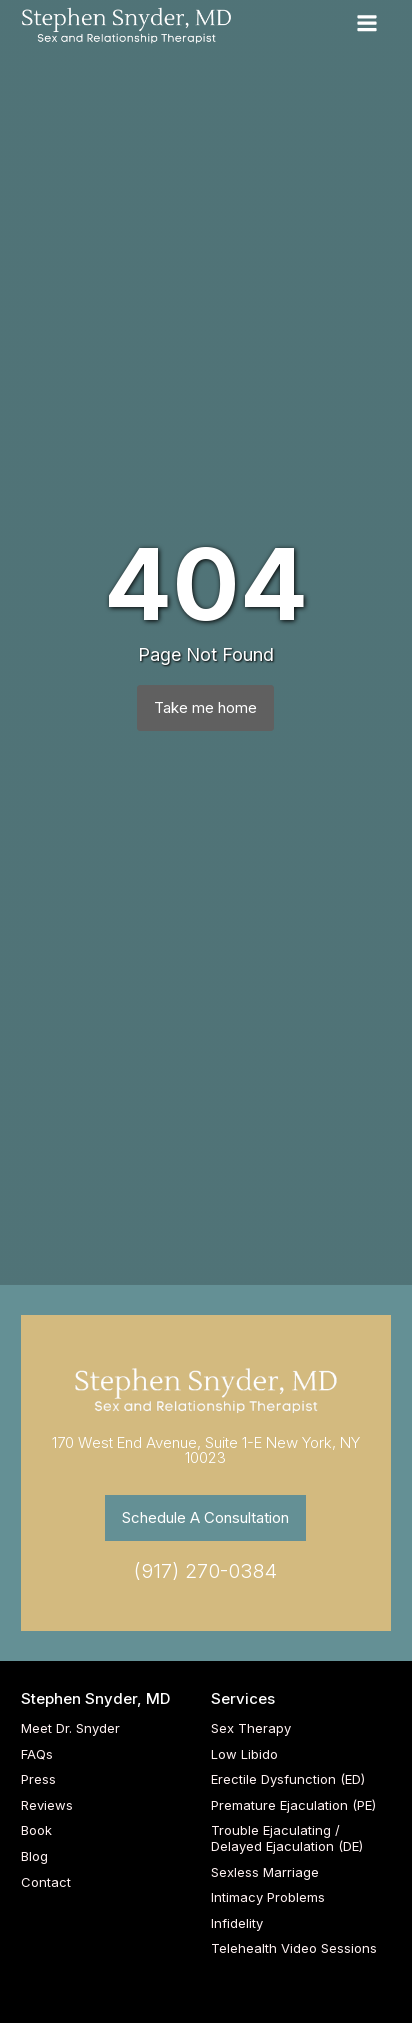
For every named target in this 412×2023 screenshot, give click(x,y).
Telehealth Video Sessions (294, 1948)
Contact (46, 1882)
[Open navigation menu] (367, 25)
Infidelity (237, 1923)
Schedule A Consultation (205, 1517)
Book (36, 1830)
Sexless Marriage (265, 1872)
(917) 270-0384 (205, 1571)
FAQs (37, 1754)
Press (38, 1779)
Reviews (47, 1805)
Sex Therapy (251, 1728)
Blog (34, 1856)
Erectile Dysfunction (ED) (288, 1779)
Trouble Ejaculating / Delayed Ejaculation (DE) (287, 1838)
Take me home (205, 707)
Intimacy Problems (268, 1897)
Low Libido (244, 1754)
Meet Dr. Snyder (70, 1728)
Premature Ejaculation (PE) (293, 1805)
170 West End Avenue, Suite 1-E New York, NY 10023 (206, 1450)
